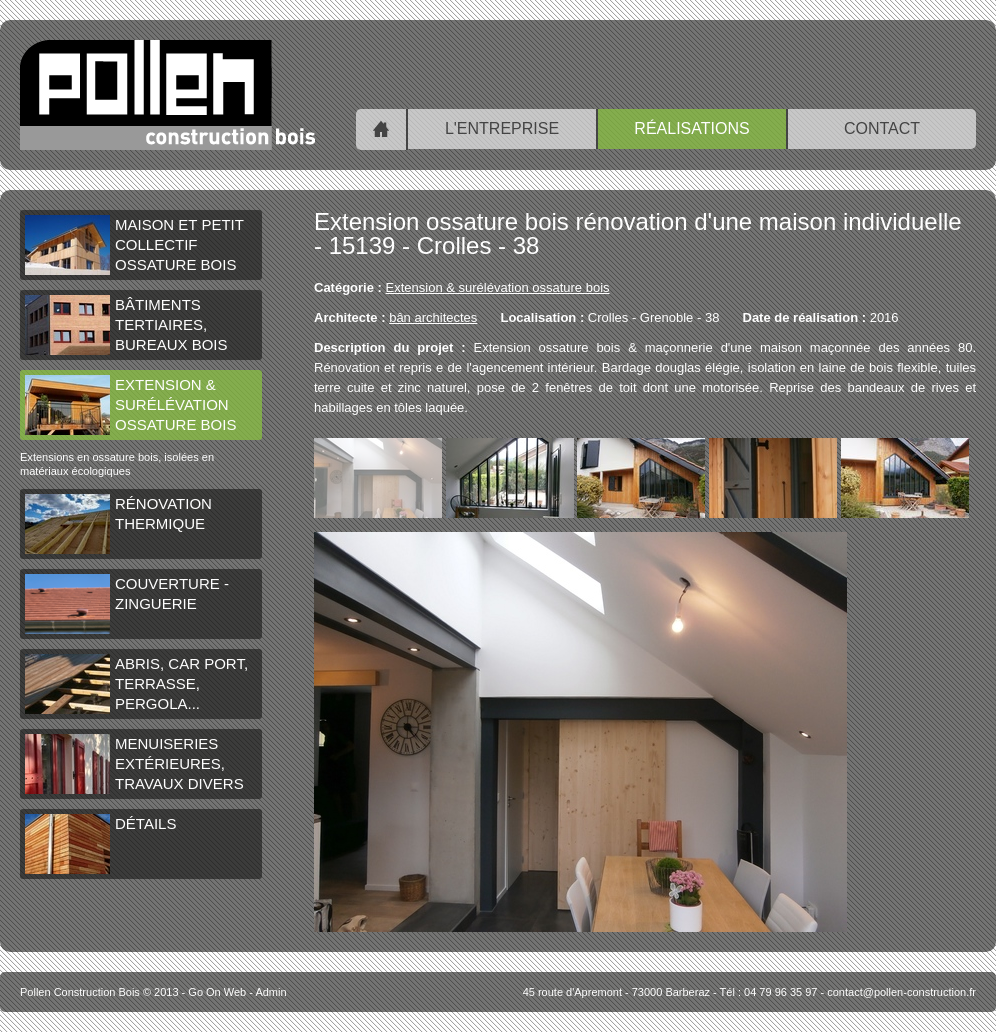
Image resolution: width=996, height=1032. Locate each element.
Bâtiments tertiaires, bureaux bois (126, 325)
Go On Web (217, 992)
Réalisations (691, 128)
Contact (882, 128)
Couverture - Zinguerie (127, 604)
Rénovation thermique (118, 524)
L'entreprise (502, 128)
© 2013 (99, 992)
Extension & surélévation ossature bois (130, 405)
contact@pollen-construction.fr (901, 992)
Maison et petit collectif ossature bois (134, 245)
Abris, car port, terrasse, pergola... (136, 684)
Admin (270, 992)
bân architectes (433, 317)
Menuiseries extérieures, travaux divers (134, 764)
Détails (100, 844)
